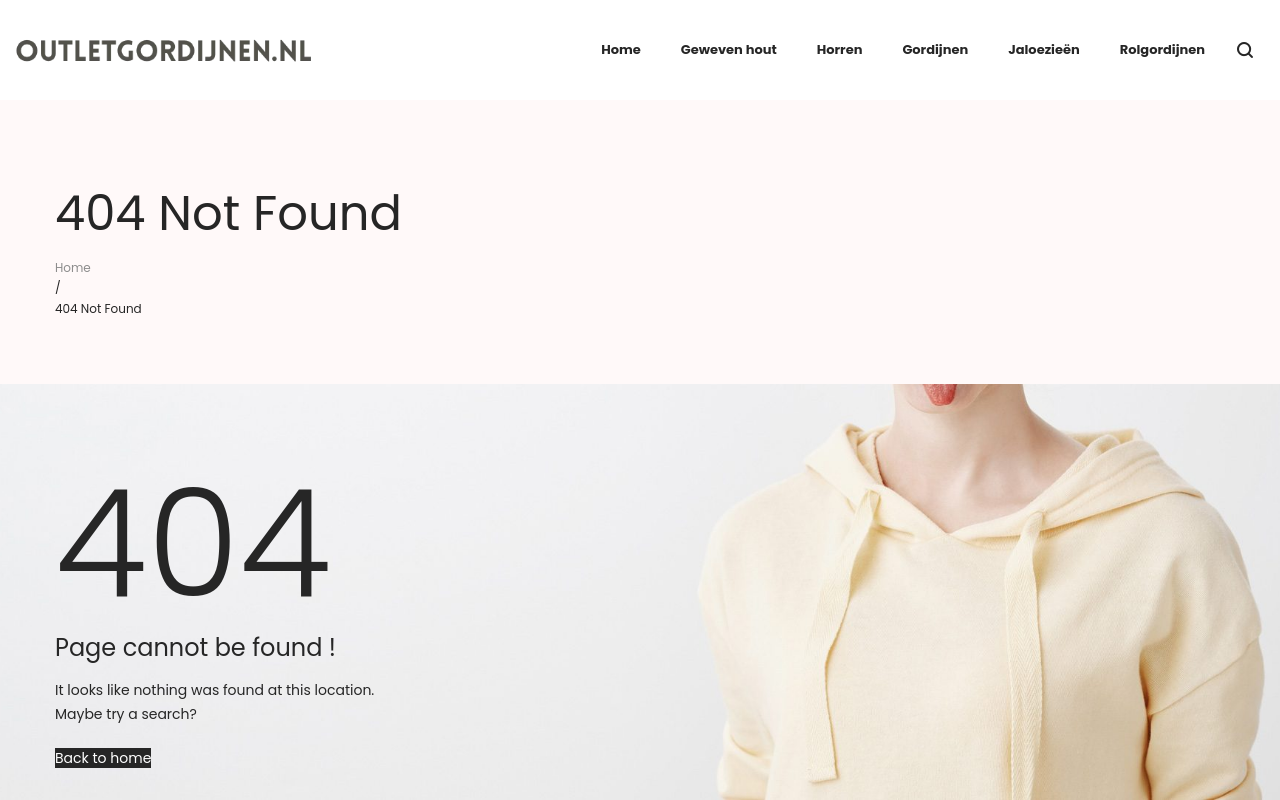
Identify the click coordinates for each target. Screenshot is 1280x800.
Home (73, 267)
